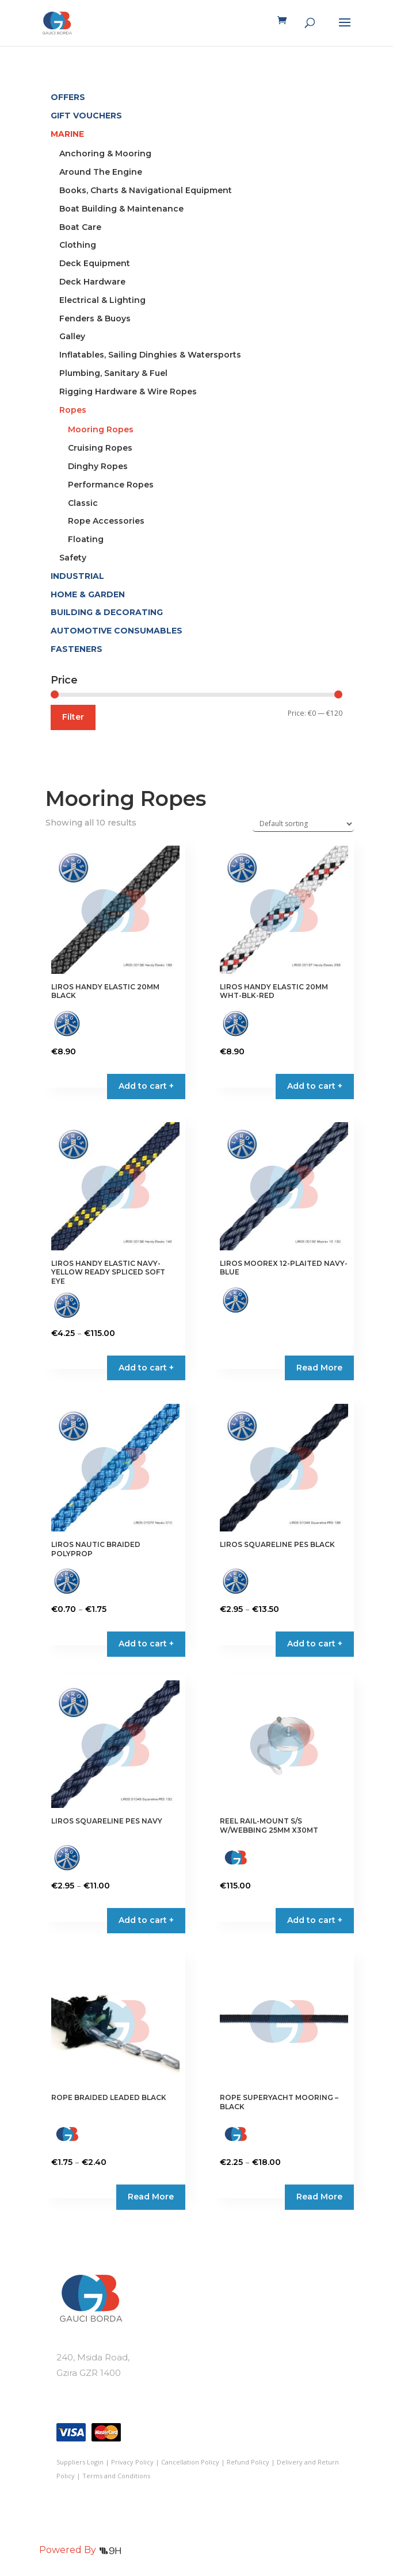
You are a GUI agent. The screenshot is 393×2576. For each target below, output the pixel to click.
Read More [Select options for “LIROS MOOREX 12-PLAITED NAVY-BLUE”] (319, 1367)
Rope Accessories (106, 521)
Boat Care (80, 227)
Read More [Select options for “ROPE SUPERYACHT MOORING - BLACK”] (319, 2196)
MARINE (67, 134)
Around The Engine (100, 172)
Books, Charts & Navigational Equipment (145, 190)
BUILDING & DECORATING (107, 612)
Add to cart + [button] (146, 1086)
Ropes (72, 410)
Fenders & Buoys (95, 318)
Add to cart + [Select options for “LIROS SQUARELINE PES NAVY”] (146, 1920)
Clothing (77, 245)
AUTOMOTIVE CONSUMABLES (116, 630)
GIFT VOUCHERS (86, 115)
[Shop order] (303, 824)
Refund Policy (248, 2462)
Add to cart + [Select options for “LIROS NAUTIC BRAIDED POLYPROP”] (146, 1643)
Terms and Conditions (116, 2475)
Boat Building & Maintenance (121, 209)
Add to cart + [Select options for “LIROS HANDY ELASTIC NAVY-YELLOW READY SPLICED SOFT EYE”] (146, 1367)
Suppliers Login (80, 2462)
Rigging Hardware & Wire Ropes (128, 391)
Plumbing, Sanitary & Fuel (113, 373)
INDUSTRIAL (77, 576)
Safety (72, 557)
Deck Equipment (94, 263)
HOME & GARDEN (88, 594)
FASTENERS (76, 649)
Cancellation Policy (190, 2462)
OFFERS (68, 97)
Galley (72, 336)
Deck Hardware (92, 282)
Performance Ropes (111, 484)
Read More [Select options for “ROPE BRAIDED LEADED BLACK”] (151, 2196)
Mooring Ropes (100, 429)
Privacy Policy (132, 2462)
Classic (83, 503)
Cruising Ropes (100, 448)
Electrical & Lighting (102, 300)
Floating (86, 539)
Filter (73, 717)
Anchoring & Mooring (105, 153)
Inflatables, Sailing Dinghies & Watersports (150, 355)
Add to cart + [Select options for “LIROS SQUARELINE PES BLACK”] (314, 1643)
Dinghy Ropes (98, 466)
